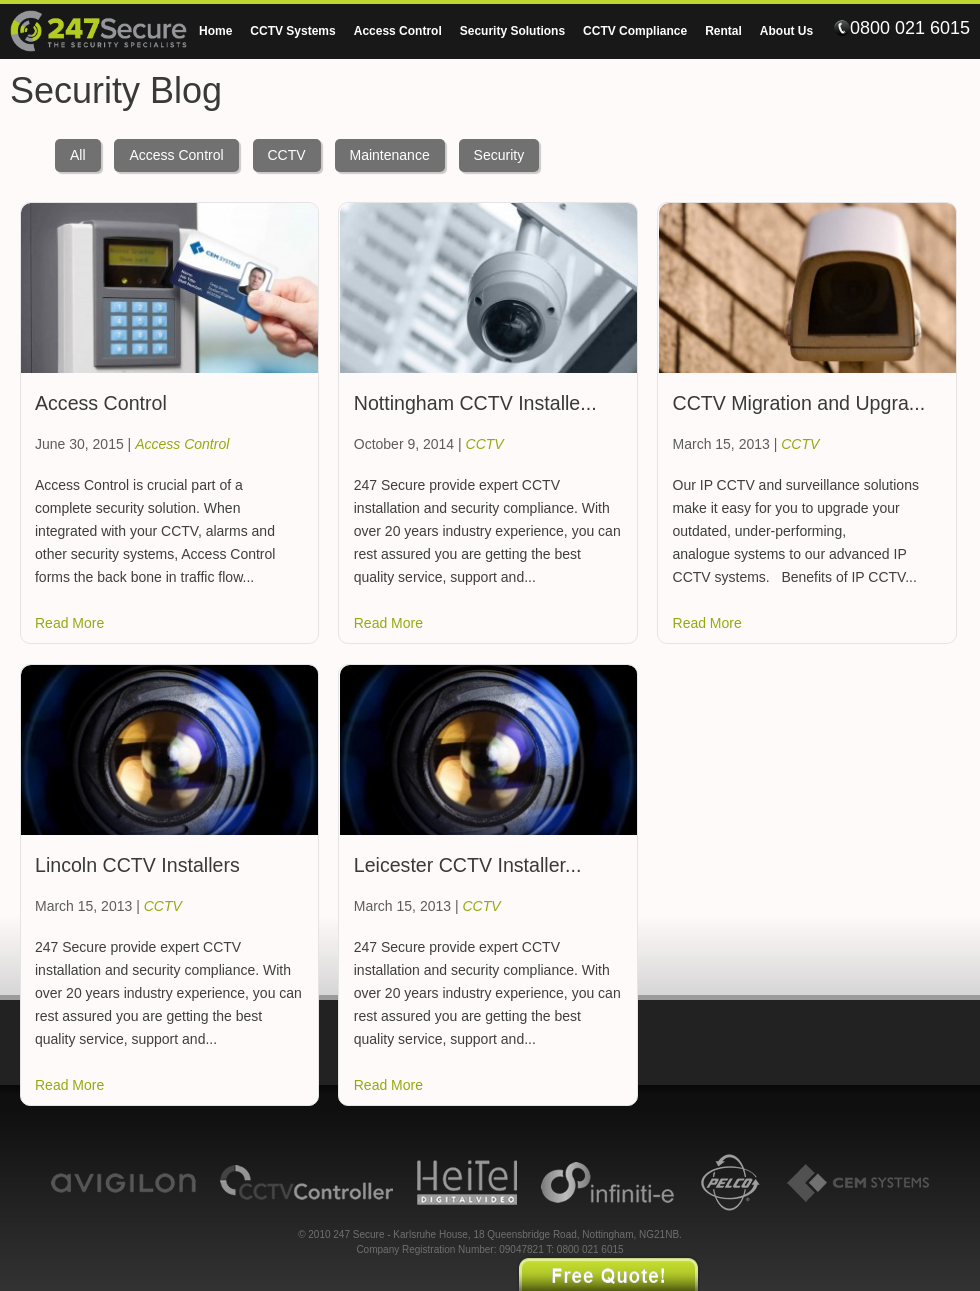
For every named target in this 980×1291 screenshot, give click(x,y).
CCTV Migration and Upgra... (799, 403)
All (78, 155)
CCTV (287, 155)
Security (499, 155)
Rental (723, 31)
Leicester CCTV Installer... (468, 865)
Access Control (398, 31)
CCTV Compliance (635, 31)
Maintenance (390, 155)
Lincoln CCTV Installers (137, 865)
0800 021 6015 (902, 28)
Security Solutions (512, 31)
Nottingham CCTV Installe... (475, 403)
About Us (786, 31)
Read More (69, 623)
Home (215, 31)
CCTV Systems (292, 31)
